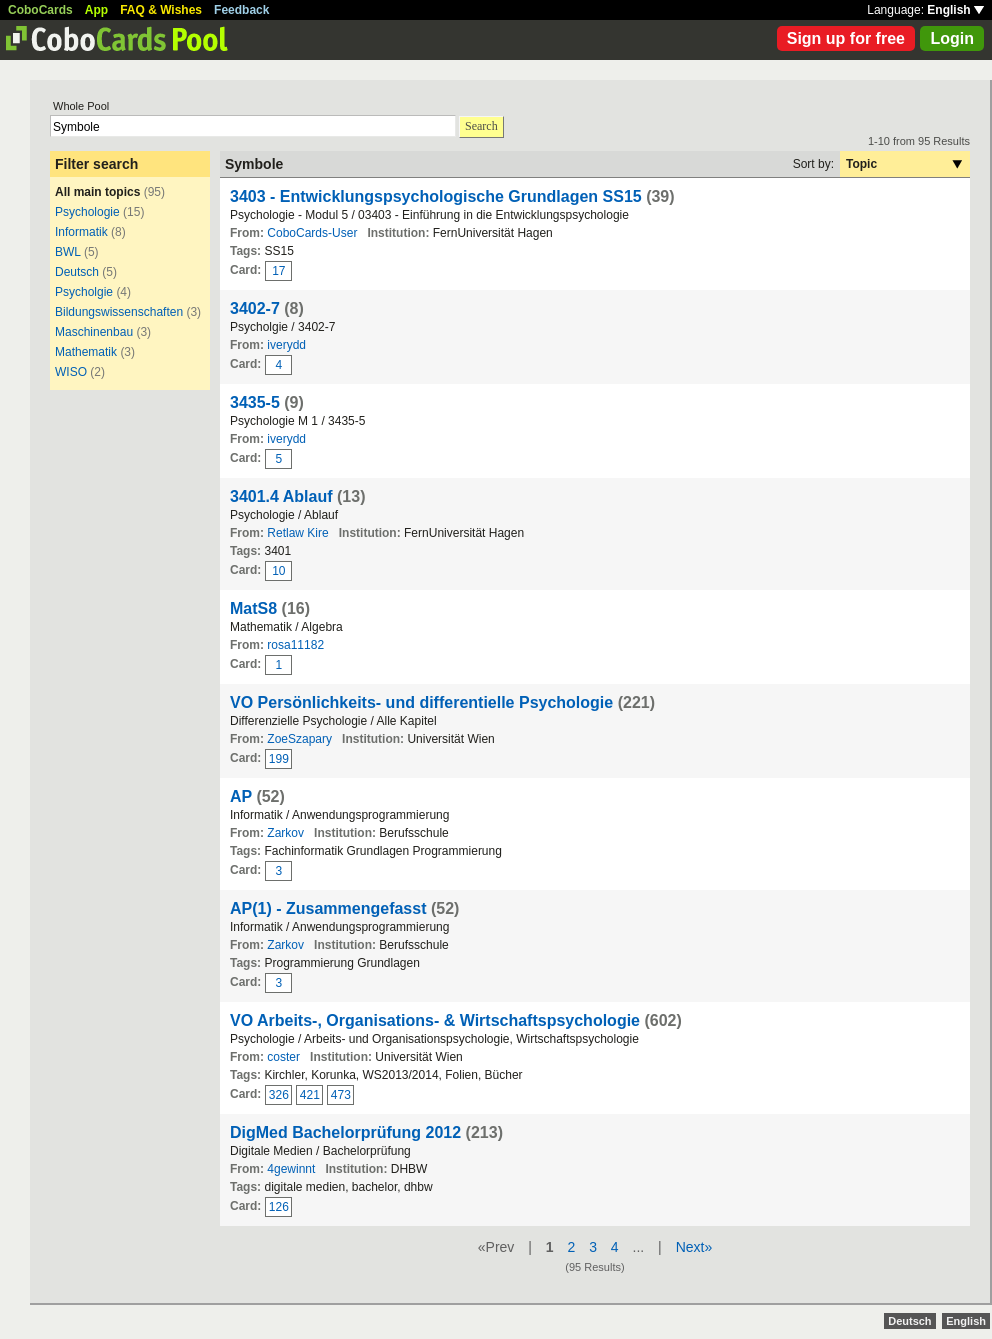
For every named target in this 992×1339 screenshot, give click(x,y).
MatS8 (253, 608)
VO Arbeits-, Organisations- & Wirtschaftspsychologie (435, 1020)
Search (481, 126)
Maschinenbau (94, 332)
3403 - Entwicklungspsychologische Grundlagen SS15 (436, 196)
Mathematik (86, 352)
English (955, 10)
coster (283, 1057)
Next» (694, 1247)
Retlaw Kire (297, 533)
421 (310, 1095)
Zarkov (285, 833)
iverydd (286, 345)
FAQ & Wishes (161, 10)
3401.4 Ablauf (281, 496)
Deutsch (78, 272)
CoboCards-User (312, 233)
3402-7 (255, 308)
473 (341, 1095)
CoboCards (40, 10)
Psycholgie (84, 292)
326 (279, 1095)
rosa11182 (295, 645)
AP (241, 796)
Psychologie (89, 212)
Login (952, 38)
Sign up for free (846, 38)
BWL (68, 252)
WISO (71, 372)
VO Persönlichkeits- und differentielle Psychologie (421, 702)
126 (279, 1207)
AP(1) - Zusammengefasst (328, 908)
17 (278, 271)
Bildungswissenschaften (119, 312)
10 (278, 571)
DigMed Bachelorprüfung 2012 (345, 1132)
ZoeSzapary (299, 739)
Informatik (81, 232)
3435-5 (255, 402)
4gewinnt (291, 1169)
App (96, 10)
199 (279, 759)
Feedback (241, 10)
